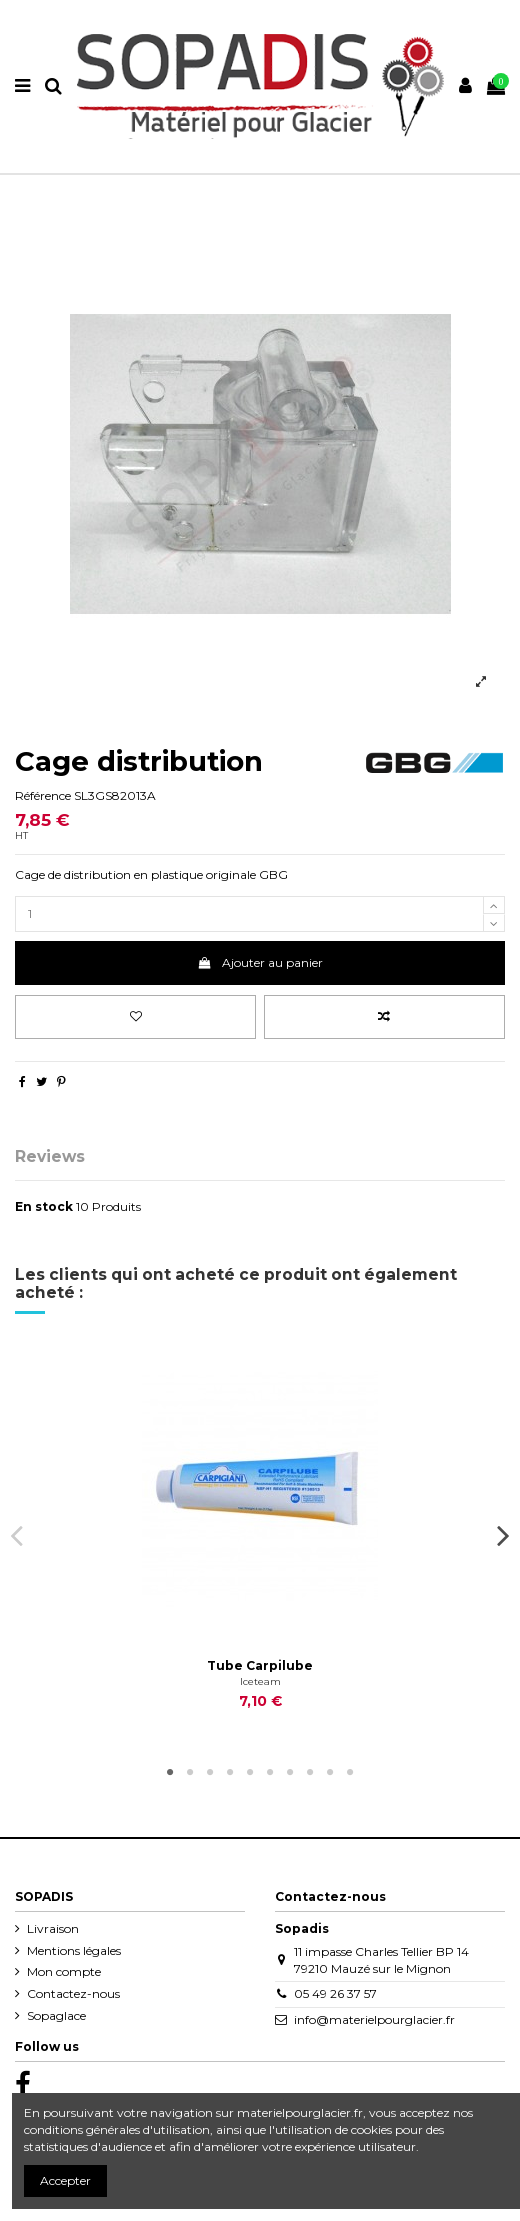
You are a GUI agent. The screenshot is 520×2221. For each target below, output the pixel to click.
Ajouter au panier (259, 962)
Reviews (50, 1157)
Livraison (53, 1928)
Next (503, 1534)
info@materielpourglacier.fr (374, 2019)
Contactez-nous (73, 1993)
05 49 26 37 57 (335, 1993)
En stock (44, 1206)
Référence (43, 795)
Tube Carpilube (260, 1665)
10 (350, 1773)
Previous (17, 1534)
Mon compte (64, 1971)
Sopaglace (56, 2015)
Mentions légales (74, 1950)
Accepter (65, 2180)
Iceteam (260, 1681)
